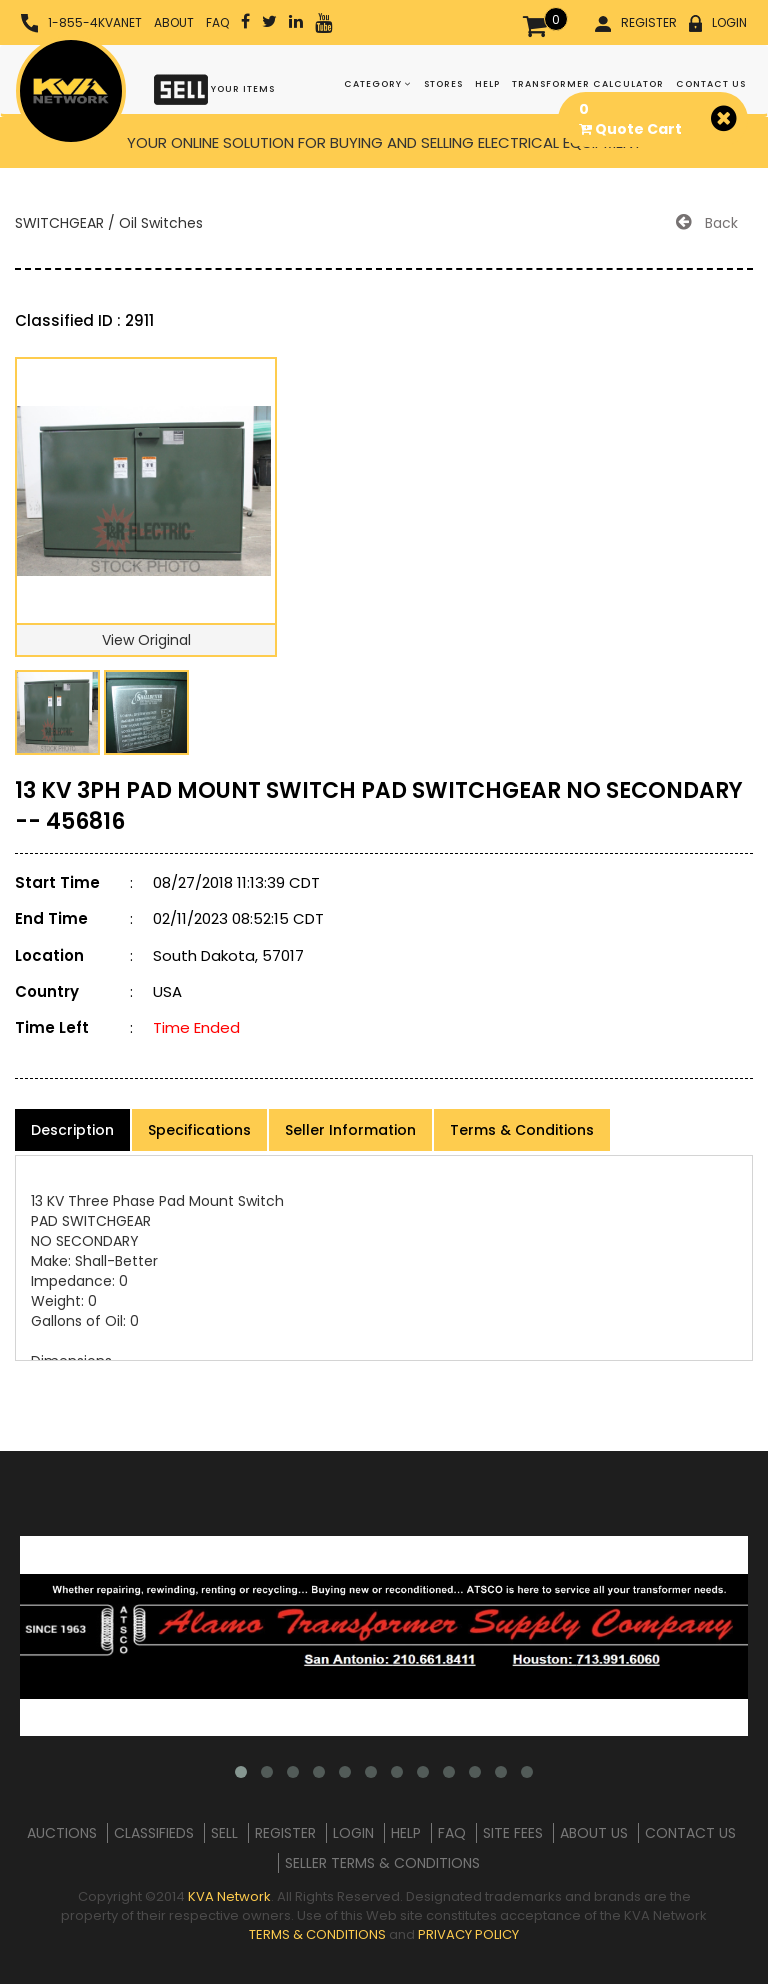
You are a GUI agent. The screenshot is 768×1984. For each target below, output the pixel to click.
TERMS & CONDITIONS (317, 1934)
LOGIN (718, 23)
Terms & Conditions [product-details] (522, 1130)
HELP (487, 84)
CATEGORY (378, 84)
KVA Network (229, 1896)
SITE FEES (513, 1833)
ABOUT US (594, 1833)
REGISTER (636, 23)
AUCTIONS (62, 1833)
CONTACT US (711, 84)
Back (707, 223)
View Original (146, 640)
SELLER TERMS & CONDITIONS (382, 1863)
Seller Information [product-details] (350, 1130)
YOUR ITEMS (214, 87)
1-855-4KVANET (81, 23)
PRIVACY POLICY (468, 1934)
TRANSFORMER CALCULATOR (588, 84)
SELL (224, 1833)
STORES (443, 84)
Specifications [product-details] (199, 1130)
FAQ (217, 22)
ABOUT (174, 22)
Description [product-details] (72, 1130)
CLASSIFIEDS (154, 1833)
